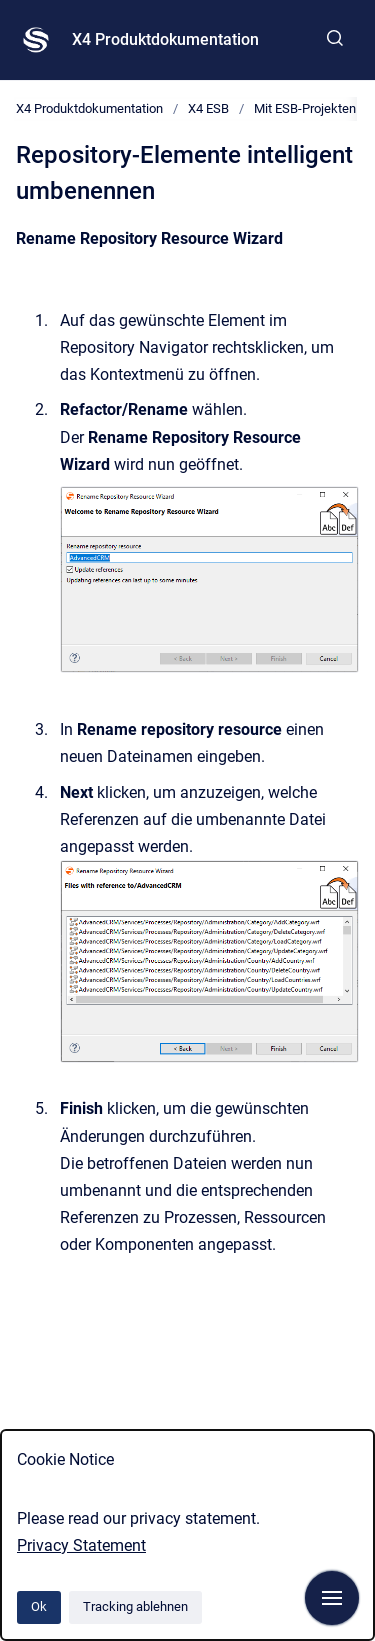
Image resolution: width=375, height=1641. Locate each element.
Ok (39, 1606)
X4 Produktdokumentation (165, 39)
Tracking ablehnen (135, 1606)
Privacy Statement (81, 1545)
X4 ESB (208, 108)
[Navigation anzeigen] (332, 1598)
